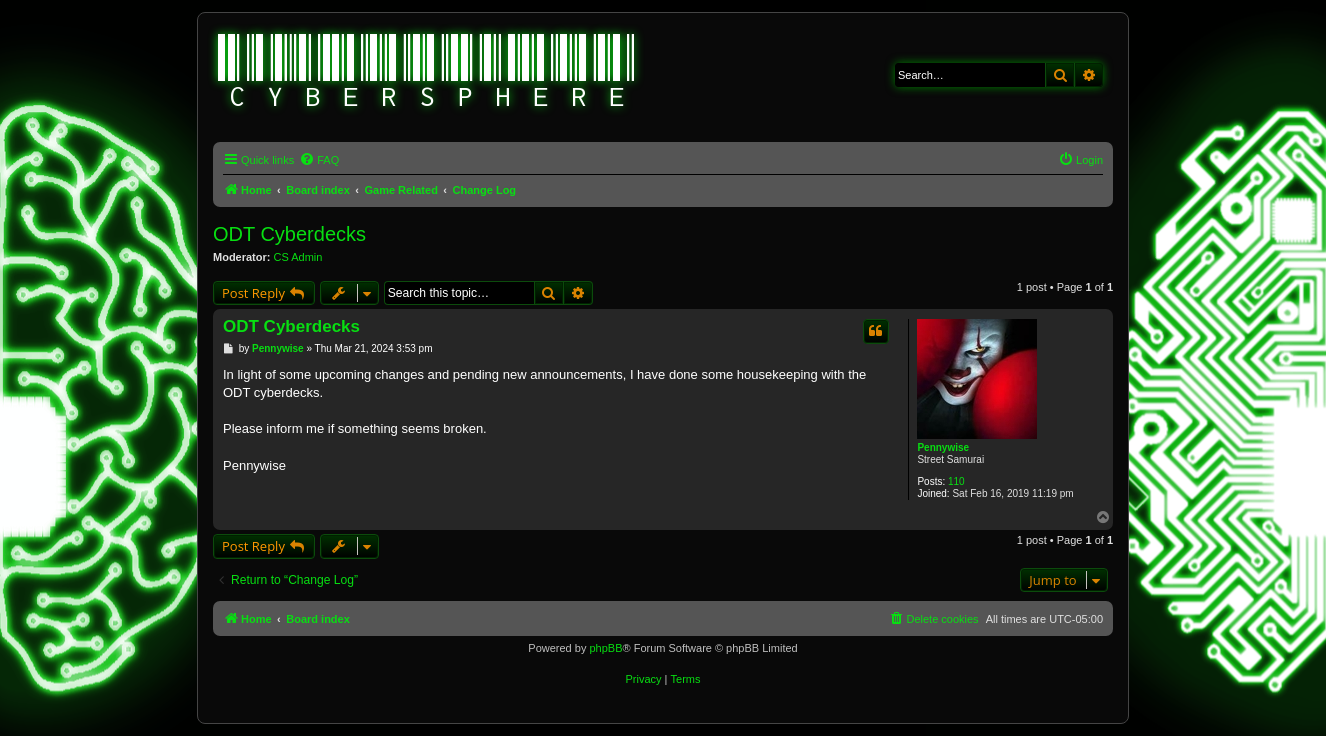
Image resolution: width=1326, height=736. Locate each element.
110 (956, 481)
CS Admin (298, 257)
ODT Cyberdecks (289, 234)
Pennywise (943, 447)
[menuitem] (319, 160)
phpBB (605, 648)
